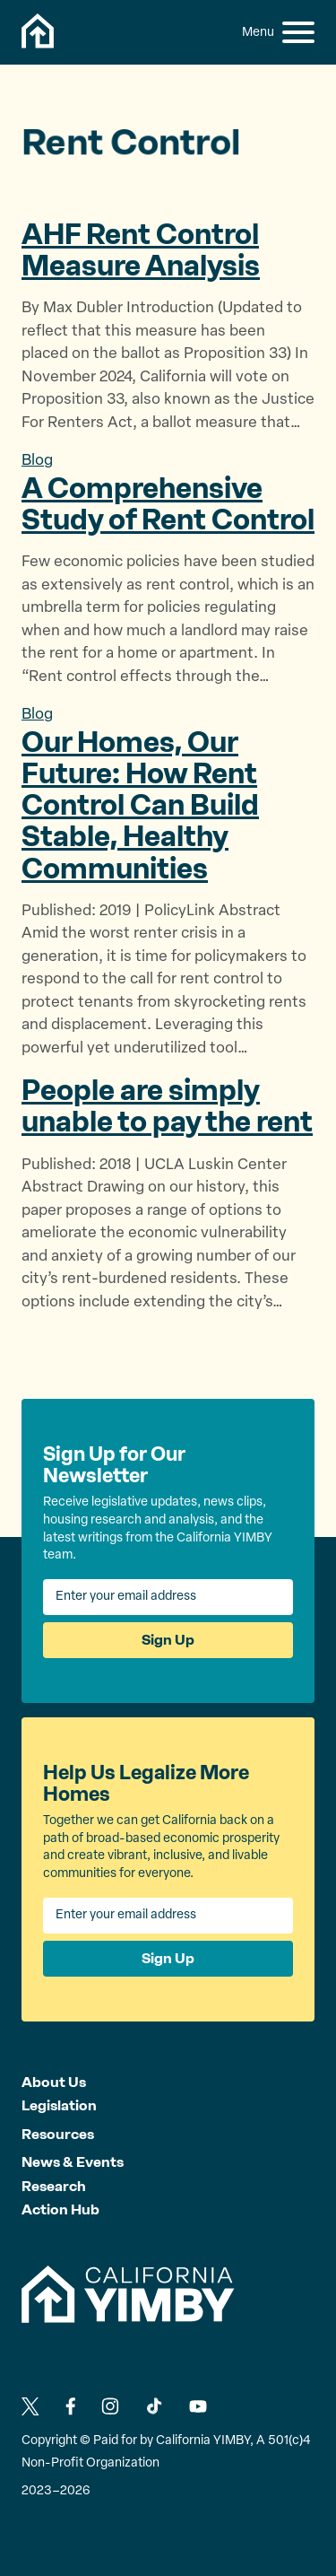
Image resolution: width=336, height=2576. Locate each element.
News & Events (73, 2161)
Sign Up (168, 1639)
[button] (298, 32)
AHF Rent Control (141, 250)
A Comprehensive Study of (168, 504)
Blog (37, 460)
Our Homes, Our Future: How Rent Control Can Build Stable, (140, 805)
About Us (54, 2082)
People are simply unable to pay (167, 1106)
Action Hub (60, 2209)
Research (54, 2186)
